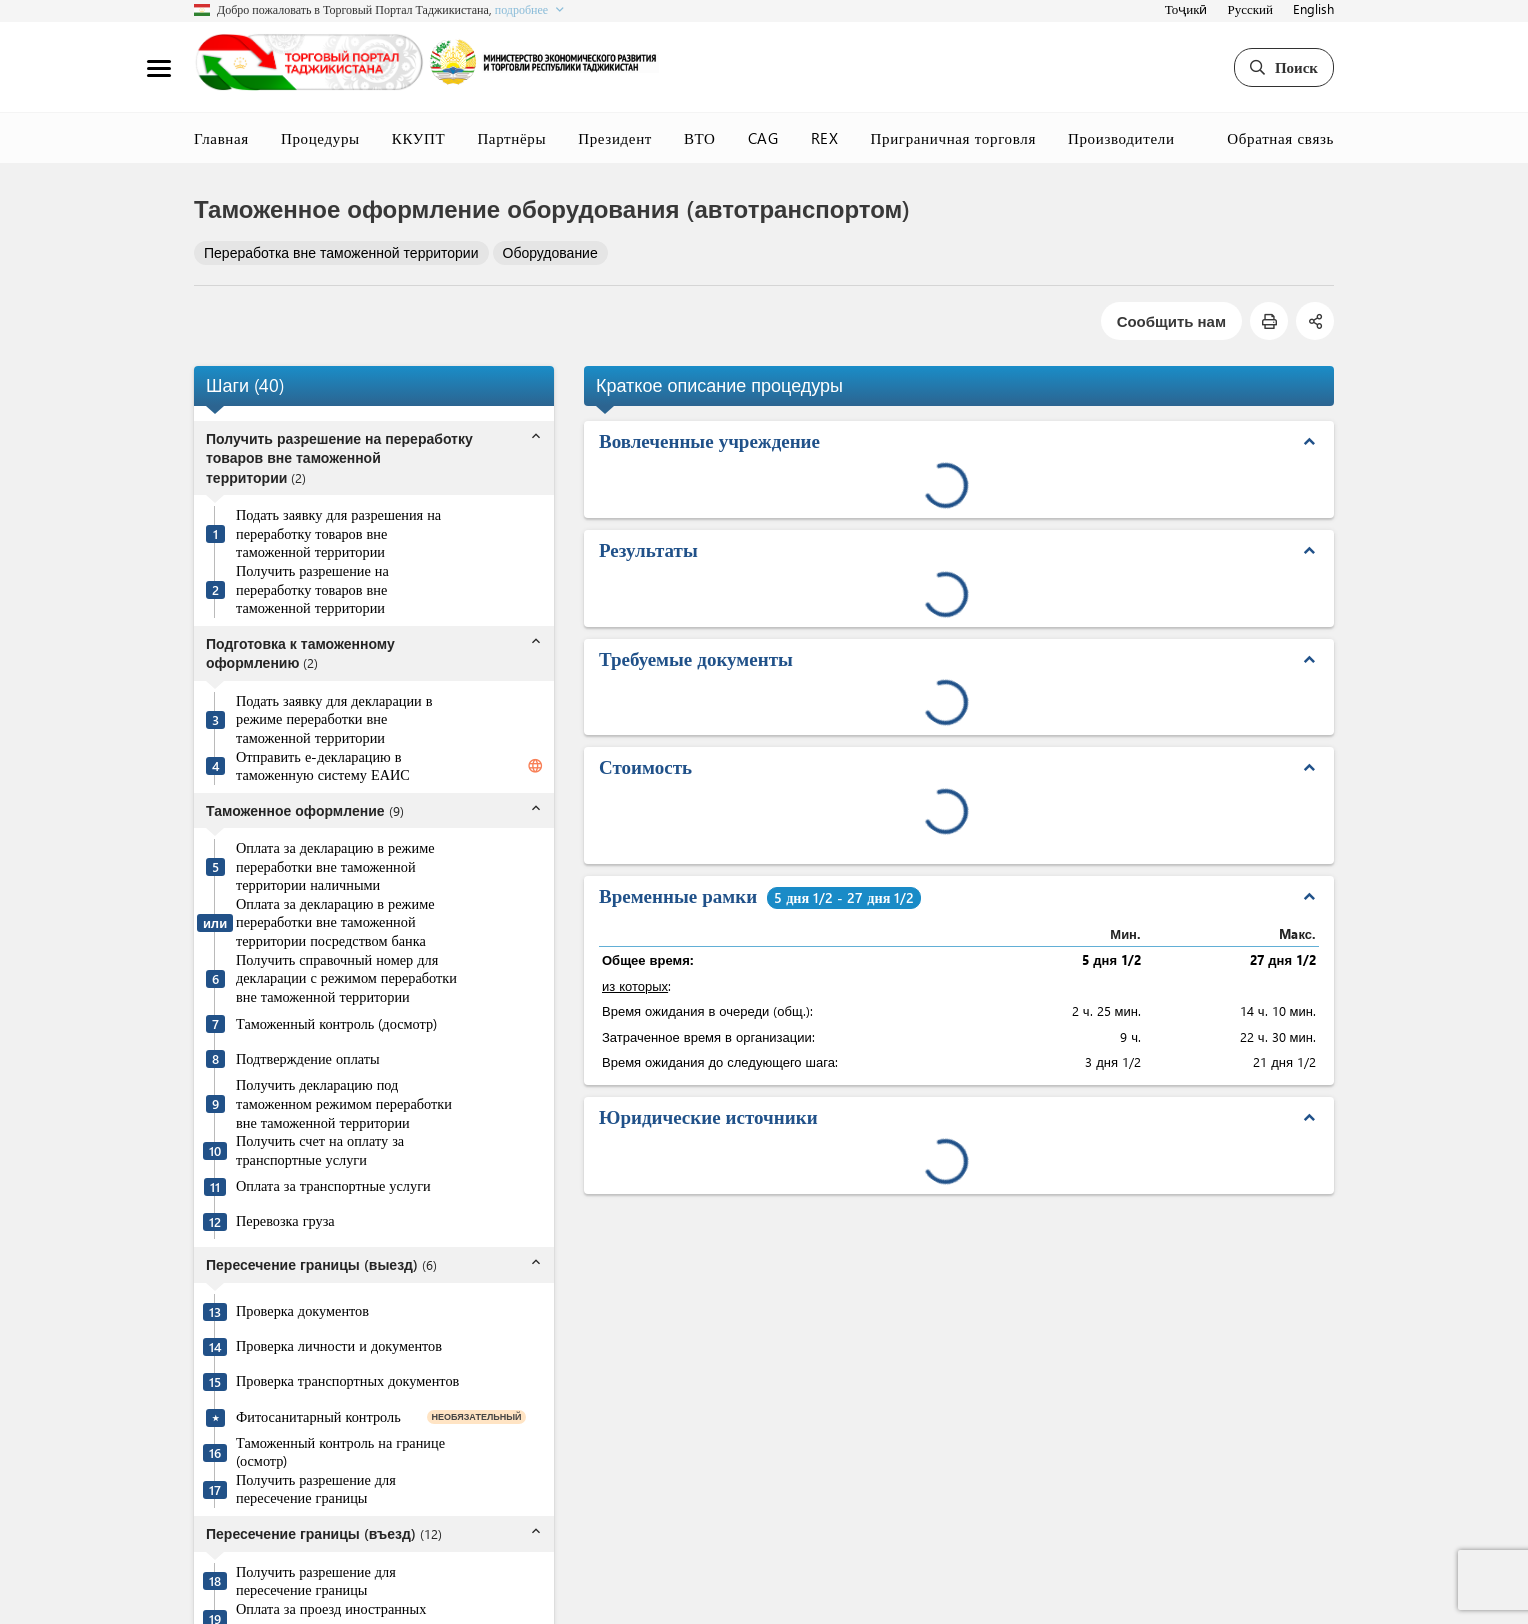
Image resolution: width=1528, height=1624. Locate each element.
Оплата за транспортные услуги (333, 1186)
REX (825, 138)
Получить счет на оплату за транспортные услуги (320, 1150)
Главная (221, 138)
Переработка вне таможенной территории (341, 252)
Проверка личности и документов (339, 1346)
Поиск (1284, 67)
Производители (1121, 138)
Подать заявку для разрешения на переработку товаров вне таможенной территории (338, 533)
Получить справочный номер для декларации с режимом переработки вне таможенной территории (346, 978)
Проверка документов (302, 1311)
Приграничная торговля (953, 138)
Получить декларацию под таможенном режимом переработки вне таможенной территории (344, 1103)
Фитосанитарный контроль (318, 1417)
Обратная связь (1280, 138)
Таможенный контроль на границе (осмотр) (340, 1452)
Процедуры (320, 138)
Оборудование (550, 252)
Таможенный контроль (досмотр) (336, 1024)
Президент (615, 138)
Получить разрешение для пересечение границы (316, 1489)
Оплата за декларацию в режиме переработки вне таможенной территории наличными (335, 866)
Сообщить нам (1171, 321)
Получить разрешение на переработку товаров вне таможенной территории (312, 589)
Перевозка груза (285, 1221)
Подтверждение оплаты (308, 1059)
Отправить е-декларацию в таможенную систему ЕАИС (323, 766)
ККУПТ (419, 138)
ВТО (700, 138)
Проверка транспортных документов (347, 1381)
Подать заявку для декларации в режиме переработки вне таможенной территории (334, 719)
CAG (763, 138)
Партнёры (511, 138)
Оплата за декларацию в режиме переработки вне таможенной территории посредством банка (335, 922)
